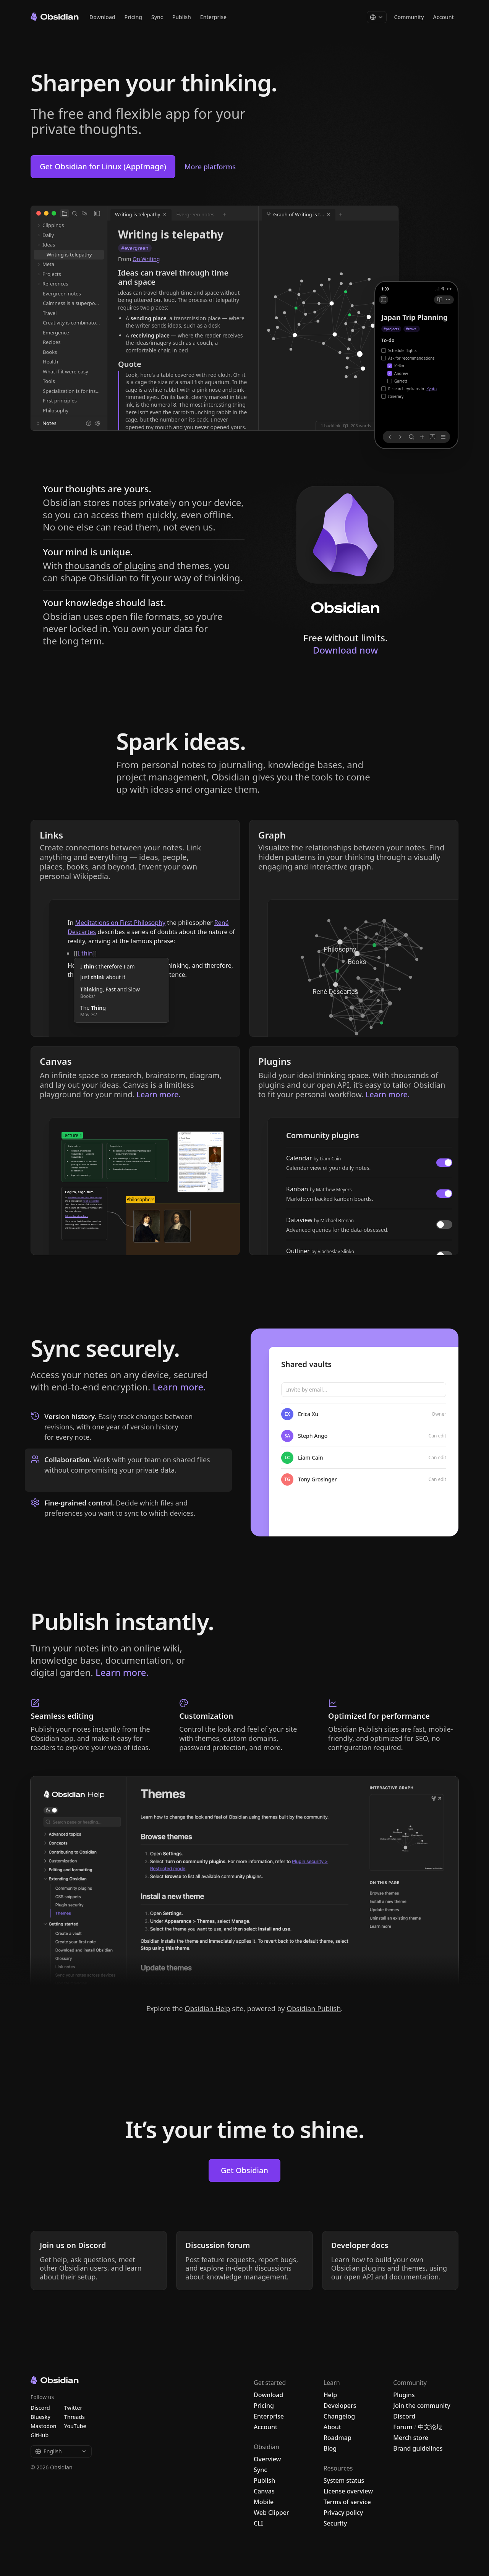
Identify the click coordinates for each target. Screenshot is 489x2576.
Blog (330, 2448)
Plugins (404, 2395)
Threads (74, 2416)
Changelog (339, 2416)
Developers (340, 2405)
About (332, 2427)
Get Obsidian (244, 2170)
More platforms (210, 166)
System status (344, 2480)
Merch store (410, 2437)
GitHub (40, 2435)
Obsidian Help (207, 2008)
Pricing (133, 17)
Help (330, 2395)
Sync (157, 17)
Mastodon (44, 2426)
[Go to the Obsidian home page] (55, 16)
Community (409, 17)
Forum (402, 2427)
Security (335, 2523)
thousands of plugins (110, 565)
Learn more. (179, 1386)
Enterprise (213, 17)
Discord (404, 2416)
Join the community (421, 2405)
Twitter (73, 2407)
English (61, 2451)
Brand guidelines (417, 2448)
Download (102, 17)
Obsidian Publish (314, 2008)
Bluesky (40, 2416)
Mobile (264, 2502)
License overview (348, 2491)
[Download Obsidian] (345, 549)
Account (443, 17)
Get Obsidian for (103, 166)
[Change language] (377, 17)
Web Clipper (271, 2512)
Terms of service (347, 2502)
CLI (258, 2523)
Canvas (264, 2491)
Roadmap (337, 2437)
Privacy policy (343, 2512)
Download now (345, 650)
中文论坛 (430, 2427)
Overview (267, 2459)
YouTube (75, 2426)
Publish (181, 17)
